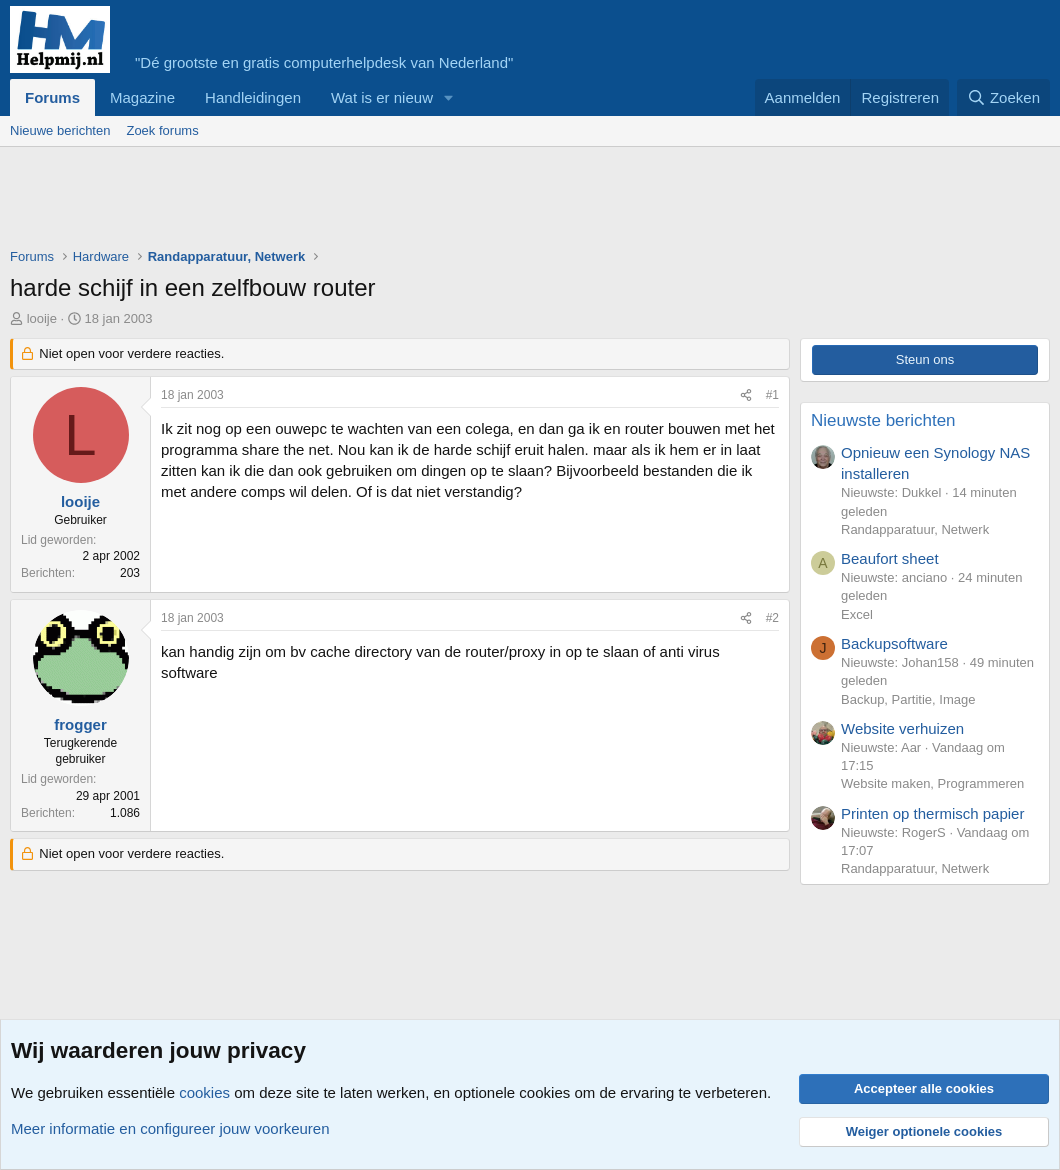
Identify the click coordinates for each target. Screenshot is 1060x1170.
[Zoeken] (1004, 97)
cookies (204, 1092)
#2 (772, 618)
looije (42, 318)
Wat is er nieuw (382, 97)
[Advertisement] (374, 202)
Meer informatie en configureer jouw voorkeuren (170, 1128)
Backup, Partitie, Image (908, 699)
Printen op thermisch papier (932, 813)
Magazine (142, 97)
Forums (52, 97)
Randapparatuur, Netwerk (915, 529)
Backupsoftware (894, 643)
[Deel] (746, 395)
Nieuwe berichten (60, 130)
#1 (772, 395)
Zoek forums (162, 130)
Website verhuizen (902, 728)
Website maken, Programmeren (932, 783)
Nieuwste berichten (883, 420)
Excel (857, 614)
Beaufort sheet (890, 558)
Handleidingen (253, 97)
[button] (449, 97)
